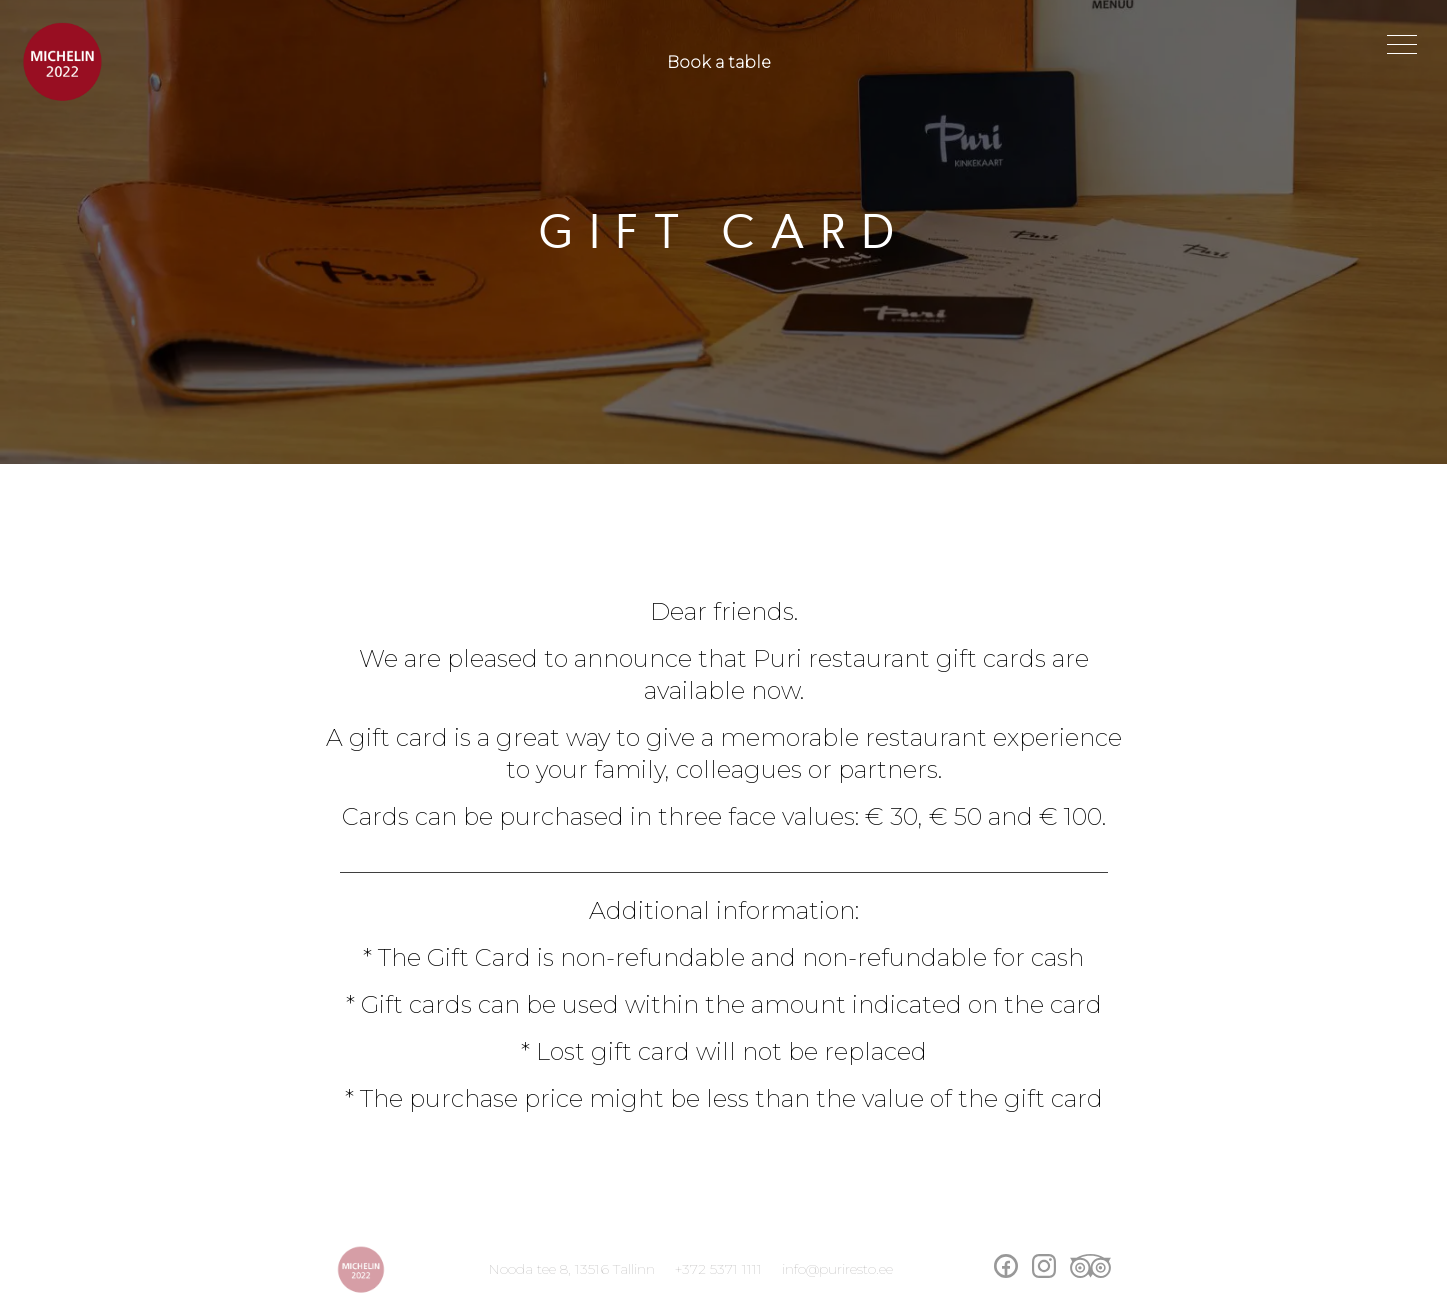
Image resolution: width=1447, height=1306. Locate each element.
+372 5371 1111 (718, 1269)
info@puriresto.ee (837, 1269)
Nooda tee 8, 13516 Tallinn (571, 1269)
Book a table (719, 62)
